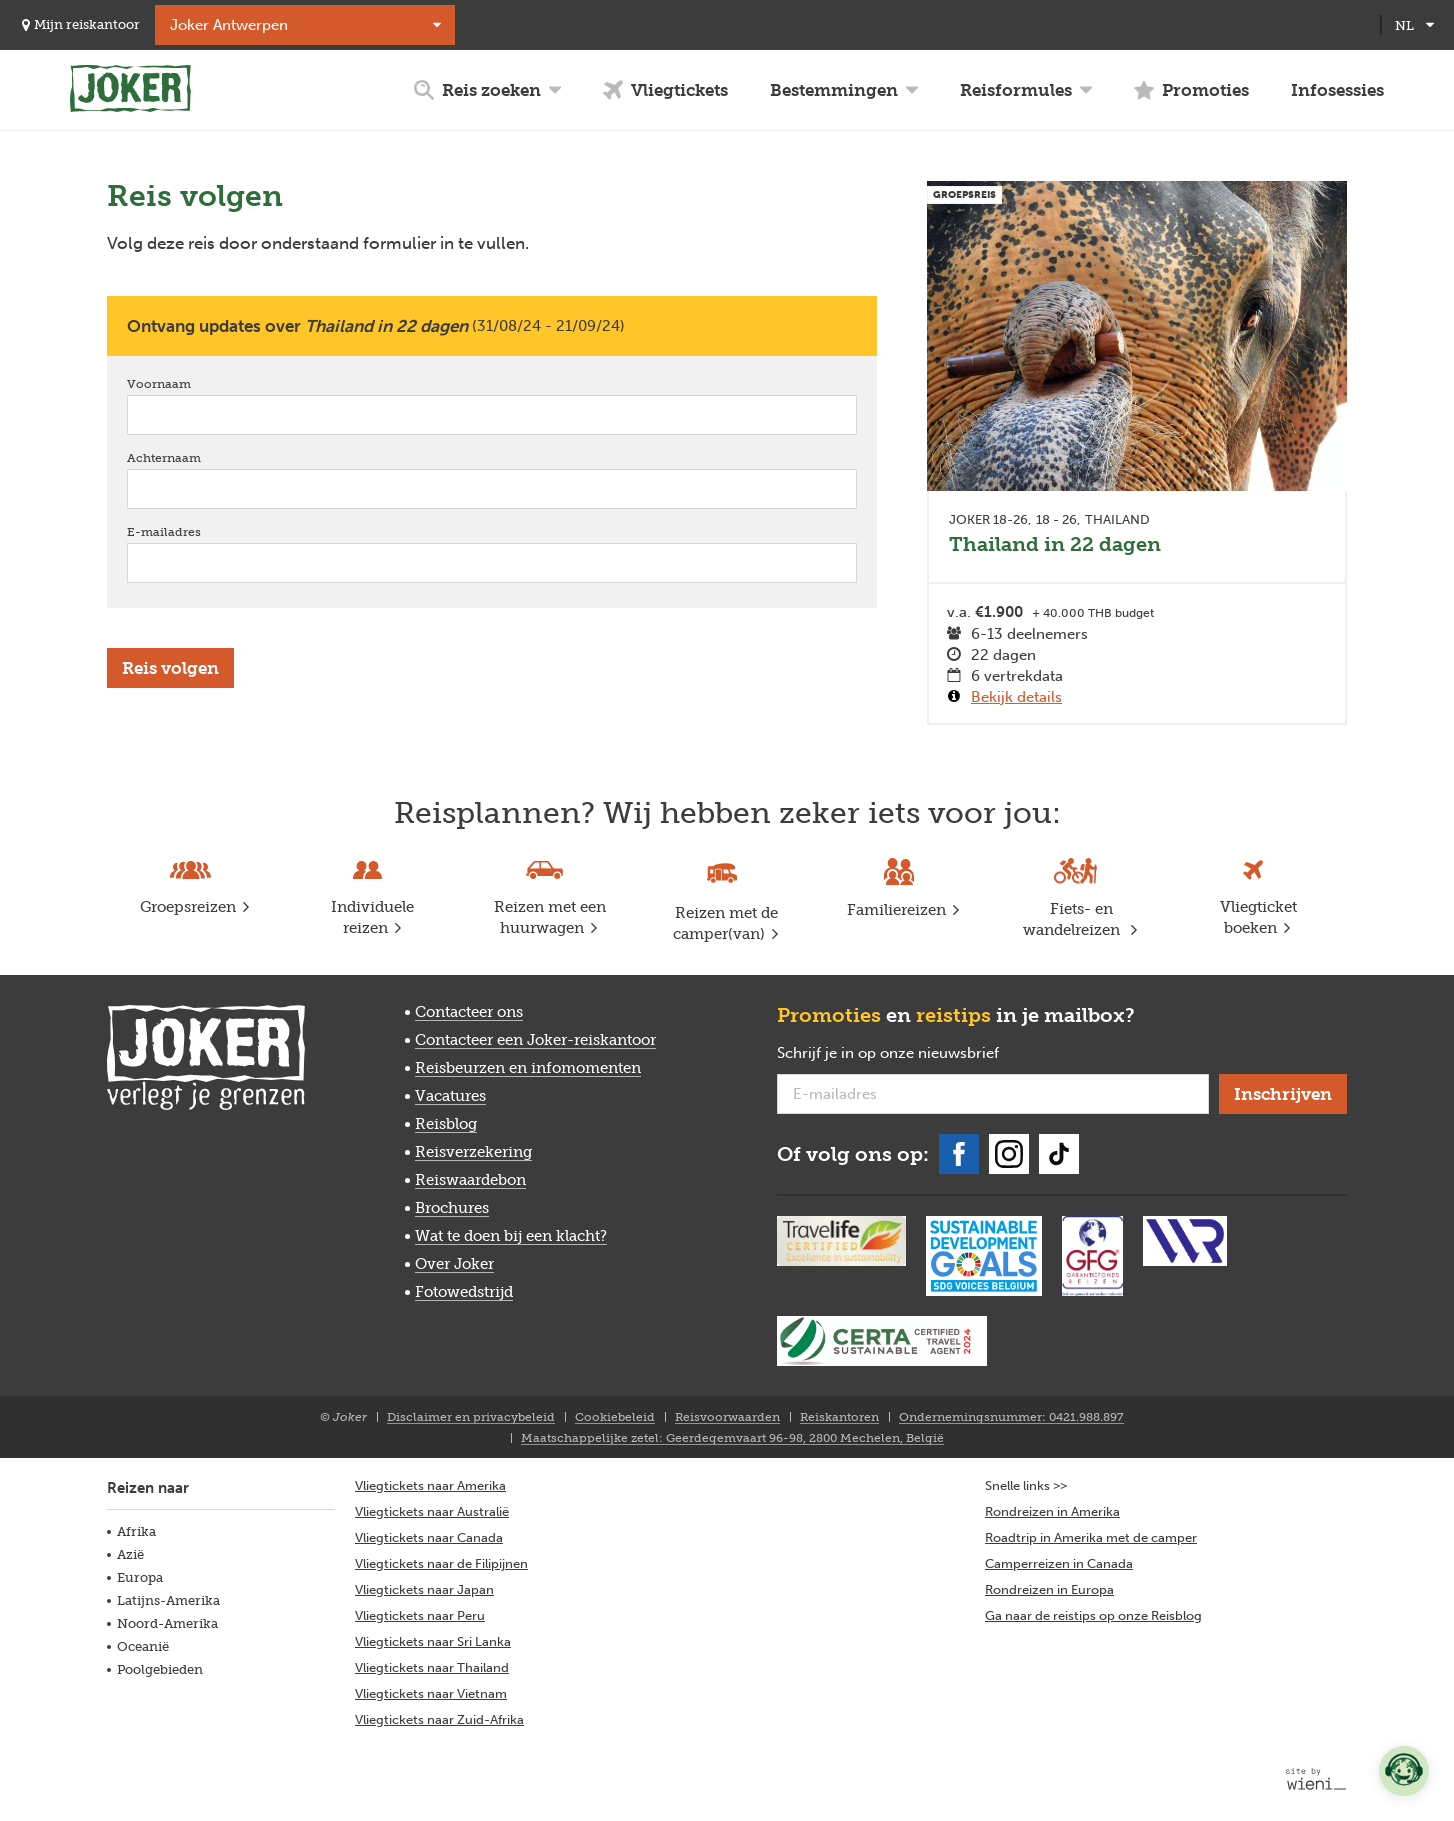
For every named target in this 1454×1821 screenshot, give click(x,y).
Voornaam (187, 383)
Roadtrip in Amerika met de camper (1091, 1537)
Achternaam (192, 457)
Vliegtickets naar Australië (432, 1511)
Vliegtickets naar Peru (420, 1615)
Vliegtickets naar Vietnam (431, 1693)
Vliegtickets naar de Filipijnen (441, 1563)
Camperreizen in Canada (1059, 1563)
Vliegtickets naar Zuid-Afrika (439, 1719)
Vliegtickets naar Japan (424, 1589)
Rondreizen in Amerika (1052, 1511)
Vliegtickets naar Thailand (432, 1667)
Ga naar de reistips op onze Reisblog (1093, 1615)
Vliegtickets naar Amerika (430, 1485)
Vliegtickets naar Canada (429, 1537)
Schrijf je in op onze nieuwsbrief (920, 1054)
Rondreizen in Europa (1049, 1589)
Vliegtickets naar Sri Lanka (433, 1641)
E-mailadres (192, 531)
